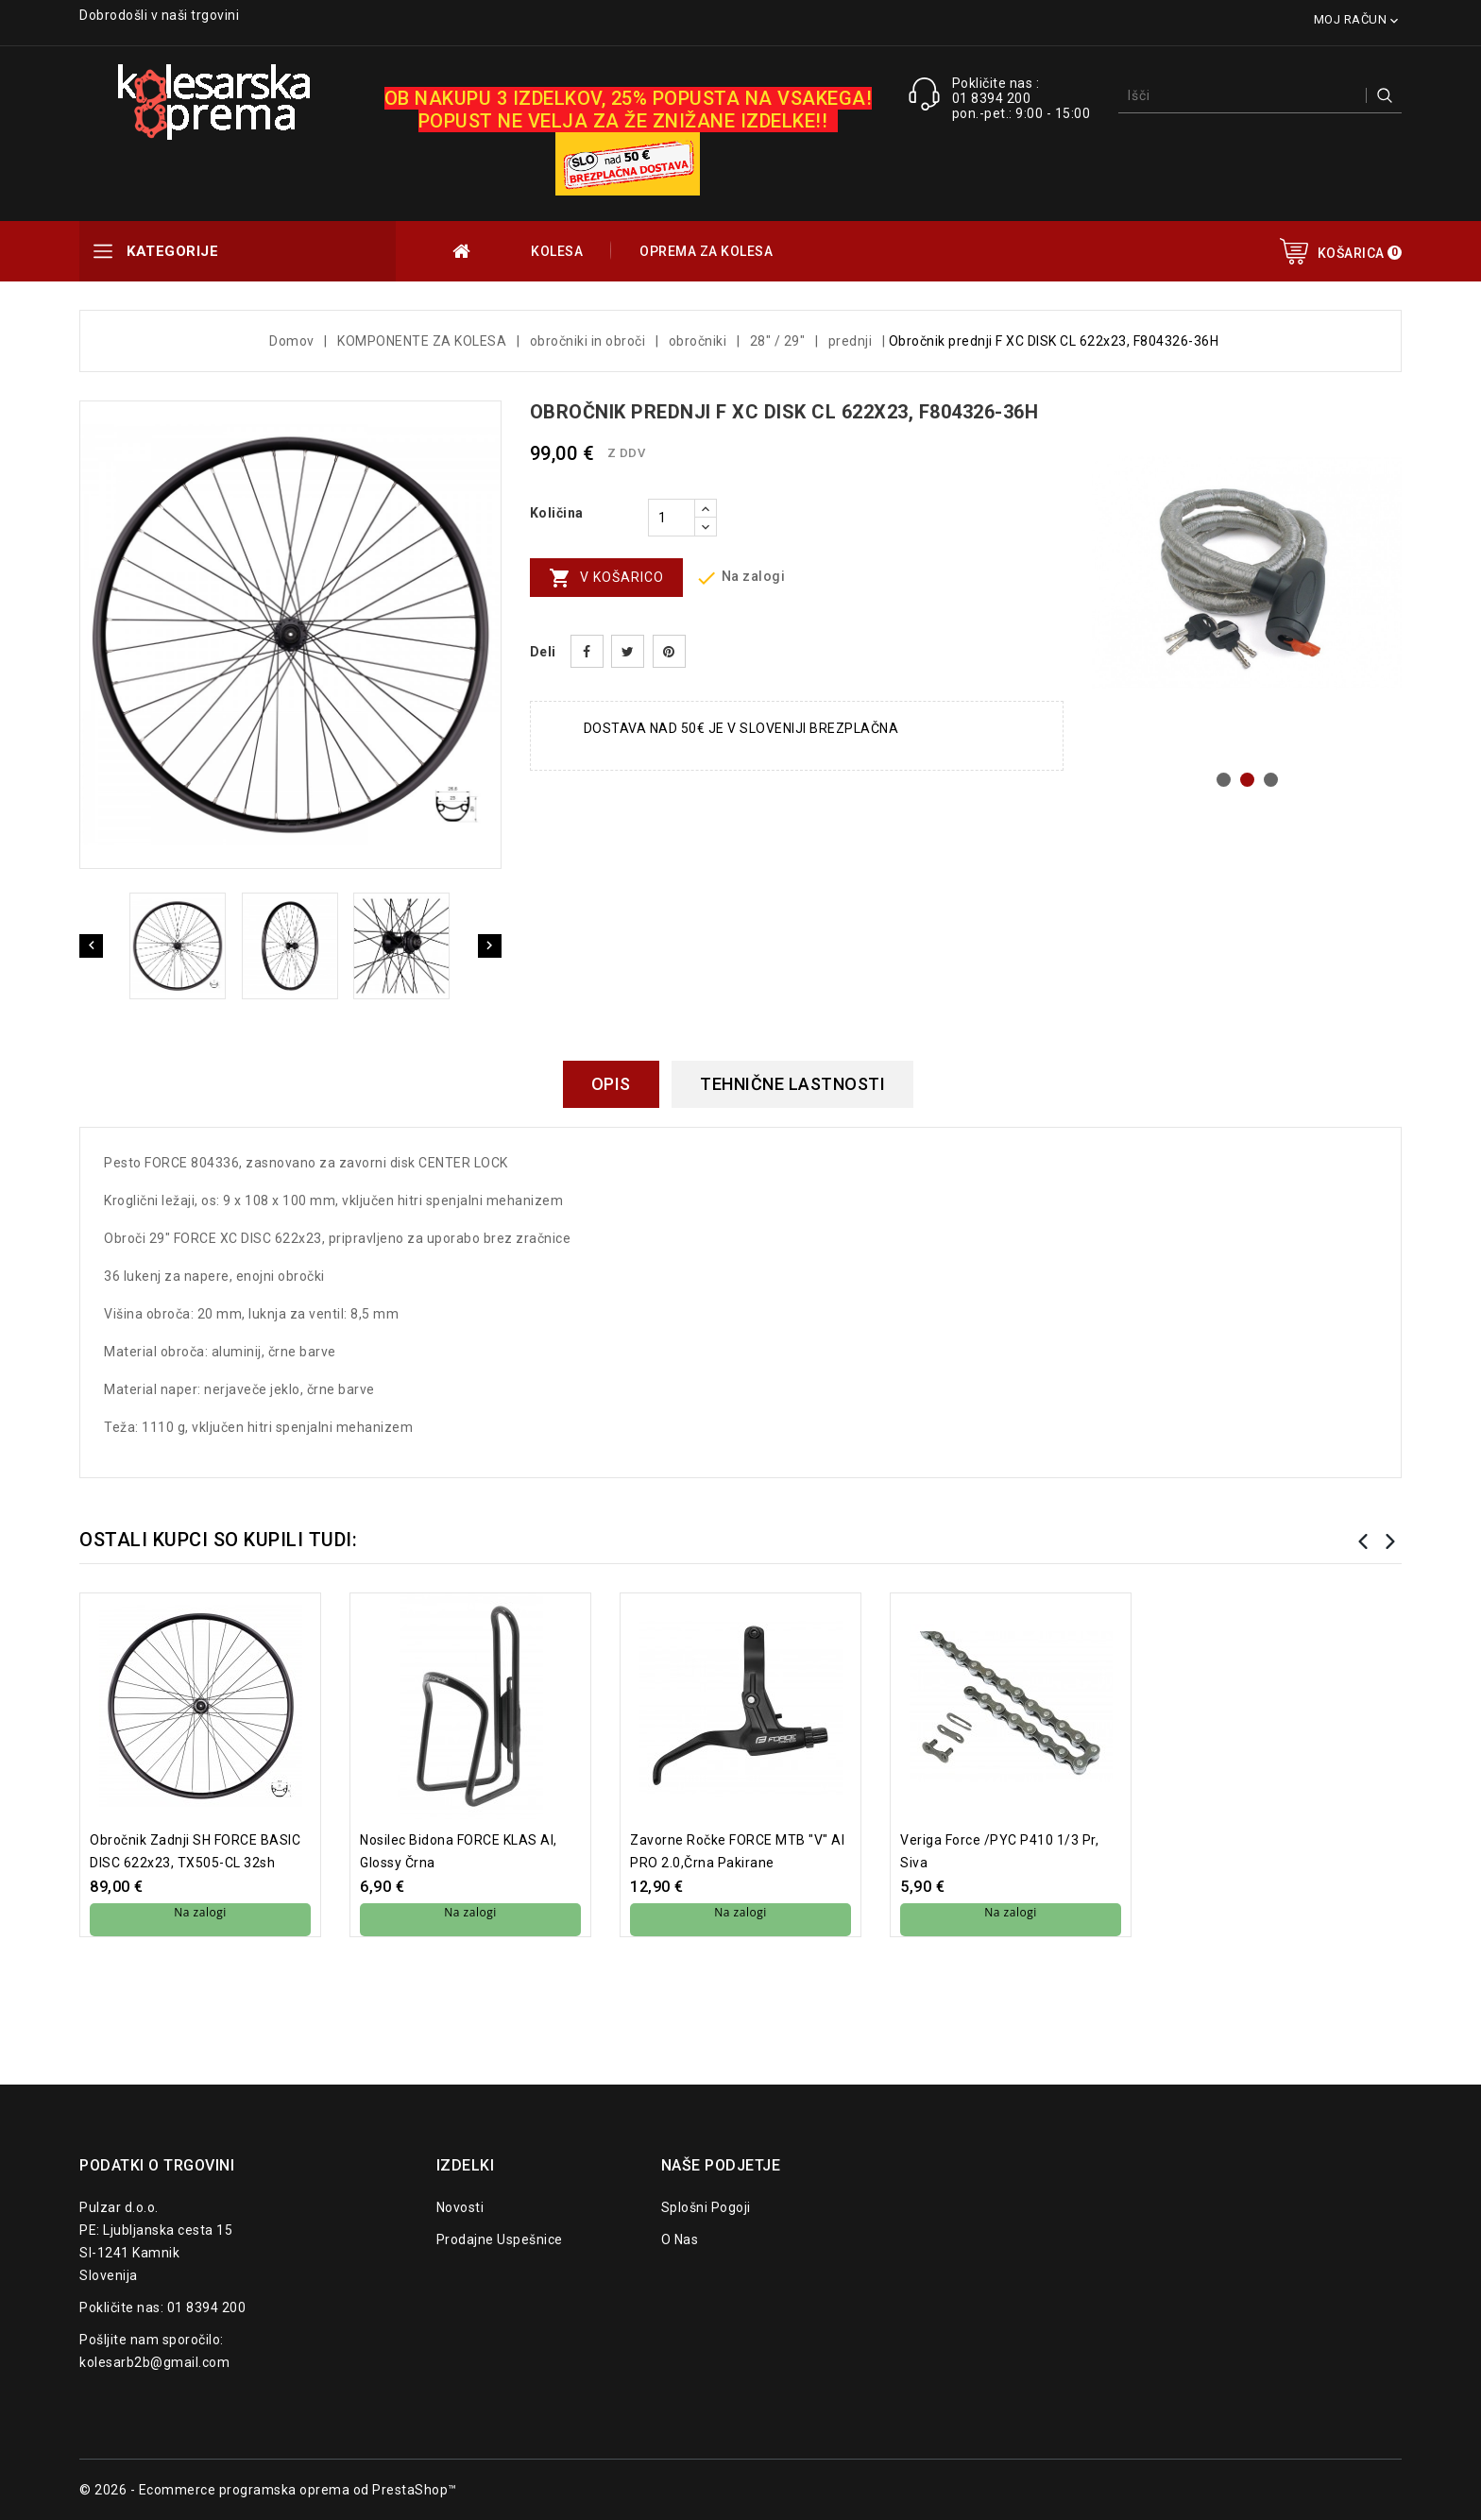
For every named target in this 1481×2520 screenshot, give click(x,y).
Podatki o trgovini (156, 2165)
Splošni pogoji (706, 2207)
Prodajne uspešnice (499, 2239)
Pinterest (669, 651)
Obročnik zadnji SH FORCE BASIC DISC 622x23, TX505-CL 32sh (195, 1851)
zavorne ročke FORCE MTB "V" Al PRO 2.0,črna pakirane (737, 1851)
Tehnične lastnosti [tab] (792, 1084)
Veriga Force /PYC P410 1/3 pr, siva (999, 1851)
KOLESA (557, 251)
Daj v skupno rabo (587, 651)
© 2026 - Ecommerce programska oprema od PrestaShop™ (268, 2489)
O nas (680, 2239)
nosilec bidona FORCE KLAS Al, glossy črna (458, 1851)
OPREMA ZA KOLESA (706, 251)
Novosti (460, 2207)
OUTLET (463, 251)
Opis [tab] (611, 1084)
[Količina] (671, 517)
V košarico (606, 578)
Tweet (627, 651)
